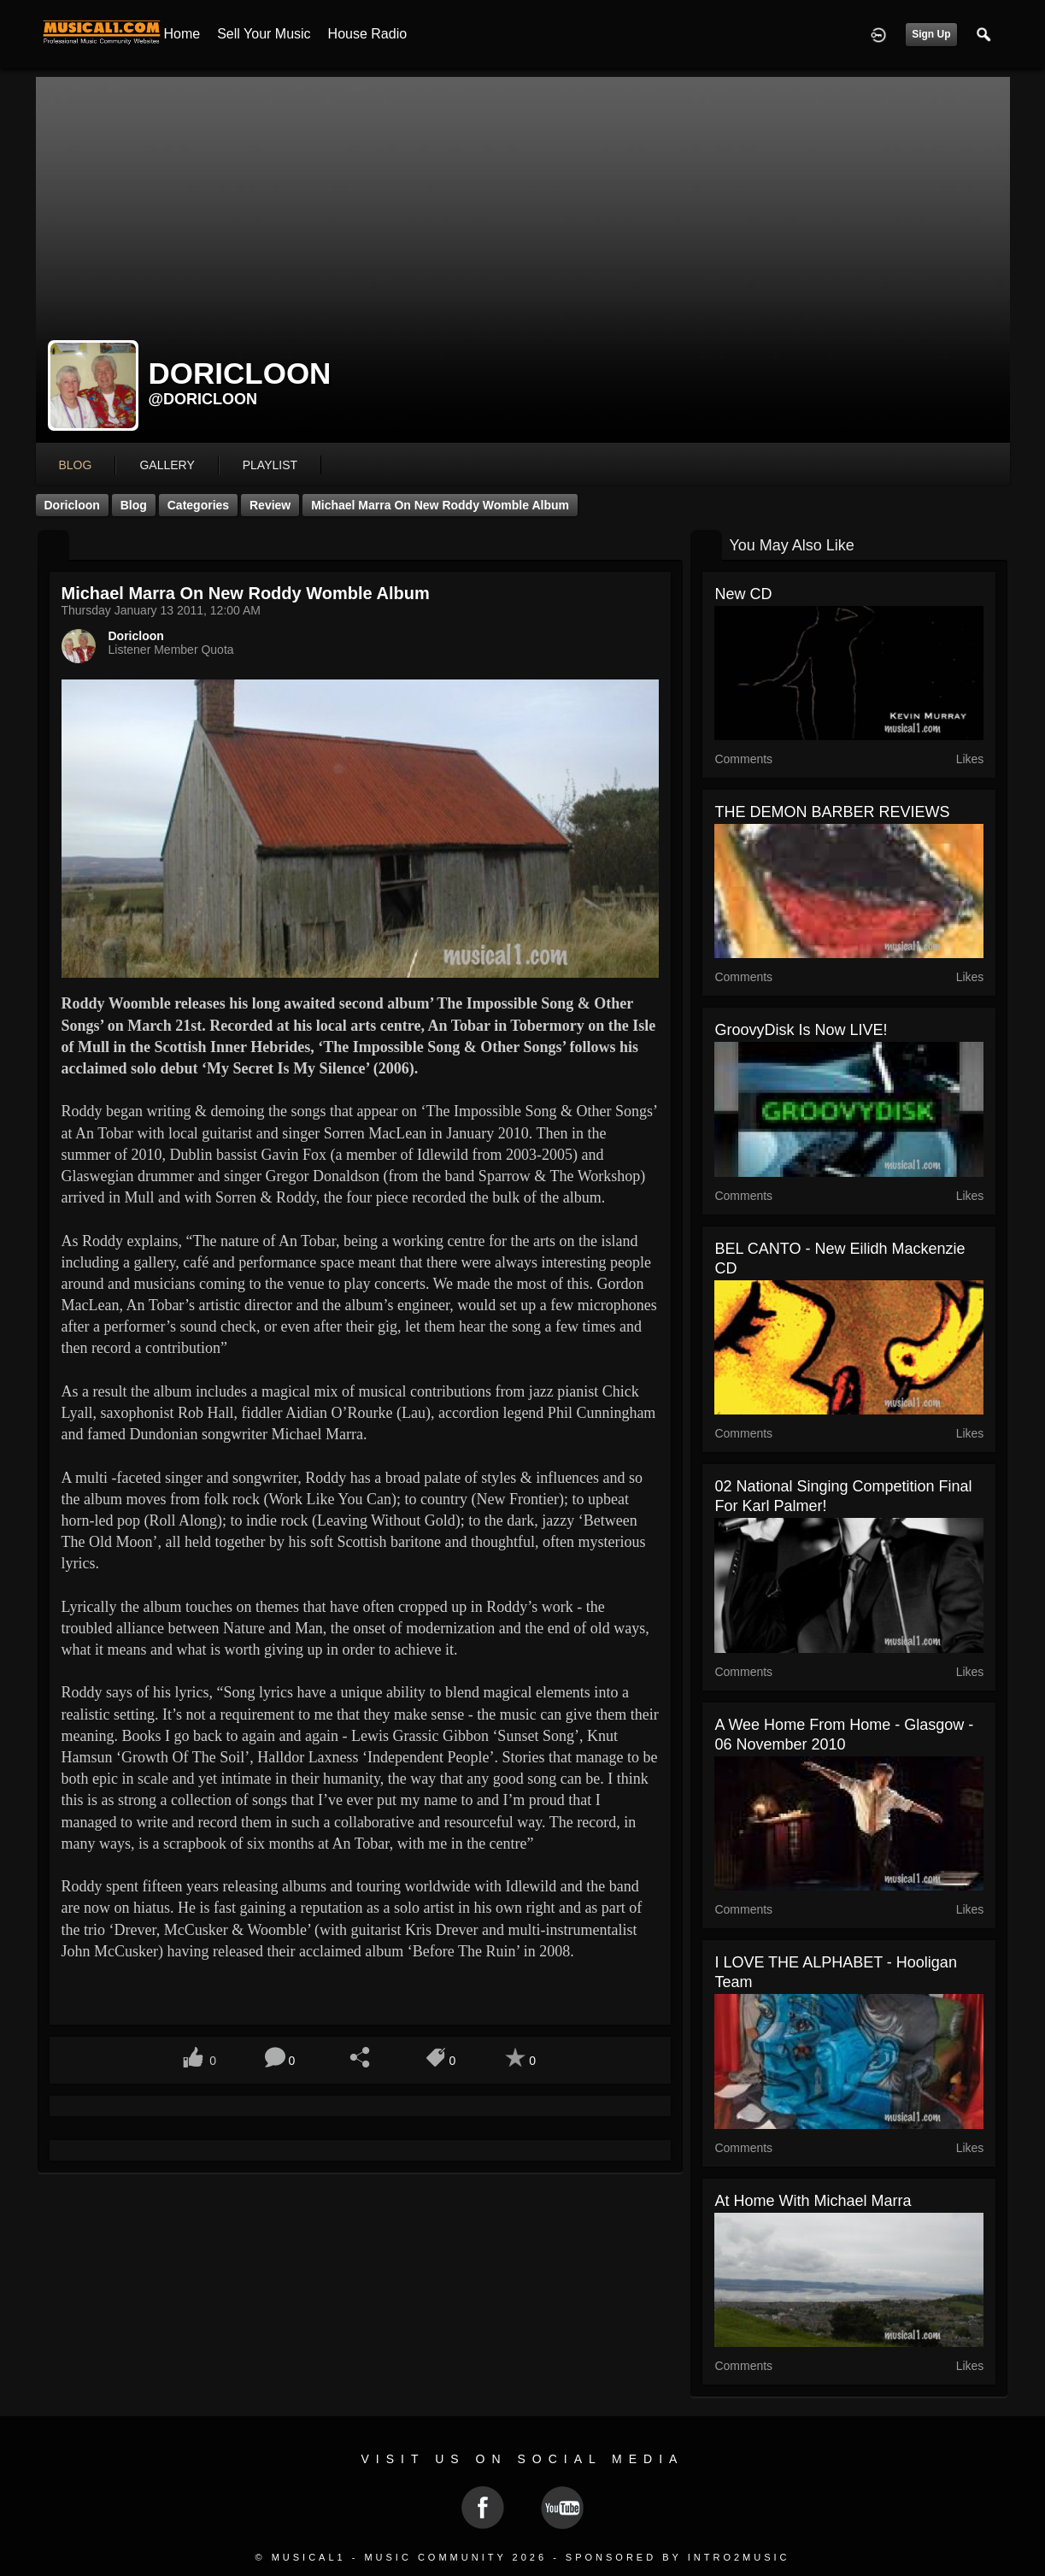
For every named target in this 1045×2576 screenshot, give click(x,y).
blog (75, 465)
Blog (133, 505)
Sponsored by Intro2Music (678, 2557)
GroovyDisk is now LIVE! (800, 1029)
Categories (198, 505)
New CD (743, 594)
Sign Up (931, 34)
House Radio (368, 33)
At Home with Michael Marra (812, 2200)
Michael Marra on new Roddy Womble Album (440, 505)
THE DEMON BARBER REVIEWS (831, 811)
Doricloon (72, 505)
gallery (166, 465)
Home (182, 33)
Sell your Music (263, 33)
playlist (270, 465)
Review (270, 505)
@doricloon (203, 399)
